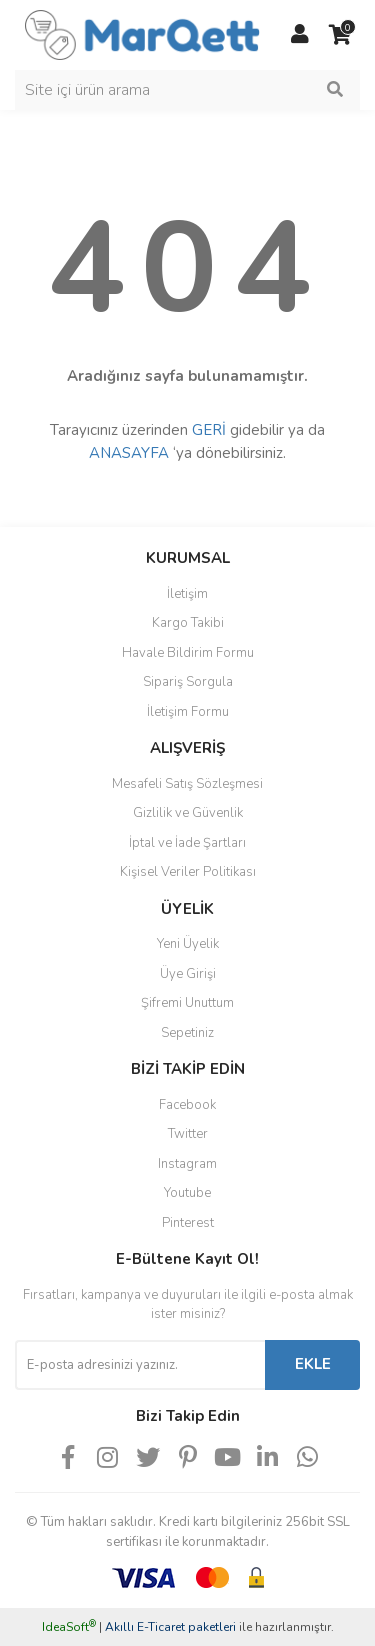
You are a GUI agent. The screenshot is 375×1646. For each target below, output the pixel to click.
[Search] (187, 90)
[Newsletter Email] (140, 1365)
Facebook (187, 1105)
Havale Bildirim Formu (188, 653)
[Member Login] (300, 35)
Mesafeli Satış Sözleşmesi (187, 784)
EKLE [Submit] (313, 1364)
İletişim (187, 594)
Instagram (187, 1164)
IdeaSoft (69, 1627)
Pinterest (188, 1223)
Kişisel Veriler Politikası (188, 872)
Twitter (188, 1134)
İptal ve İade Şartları (187, 843)
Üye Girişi (188, 974)
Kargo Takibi (188, 623)
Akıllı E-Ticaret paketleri (170, 1627)
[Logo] (142, 34)
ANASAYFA (129, 453)
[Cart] (340, 35)
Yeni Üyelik (188, 944)
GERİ (209, 430)
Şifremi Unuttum (187, 1003)
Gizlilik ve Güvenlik (188, 813)
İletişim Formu (188, 712)
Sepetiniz (187, 1033)
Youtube (187, 1193)
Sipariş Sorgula (188, 682)
